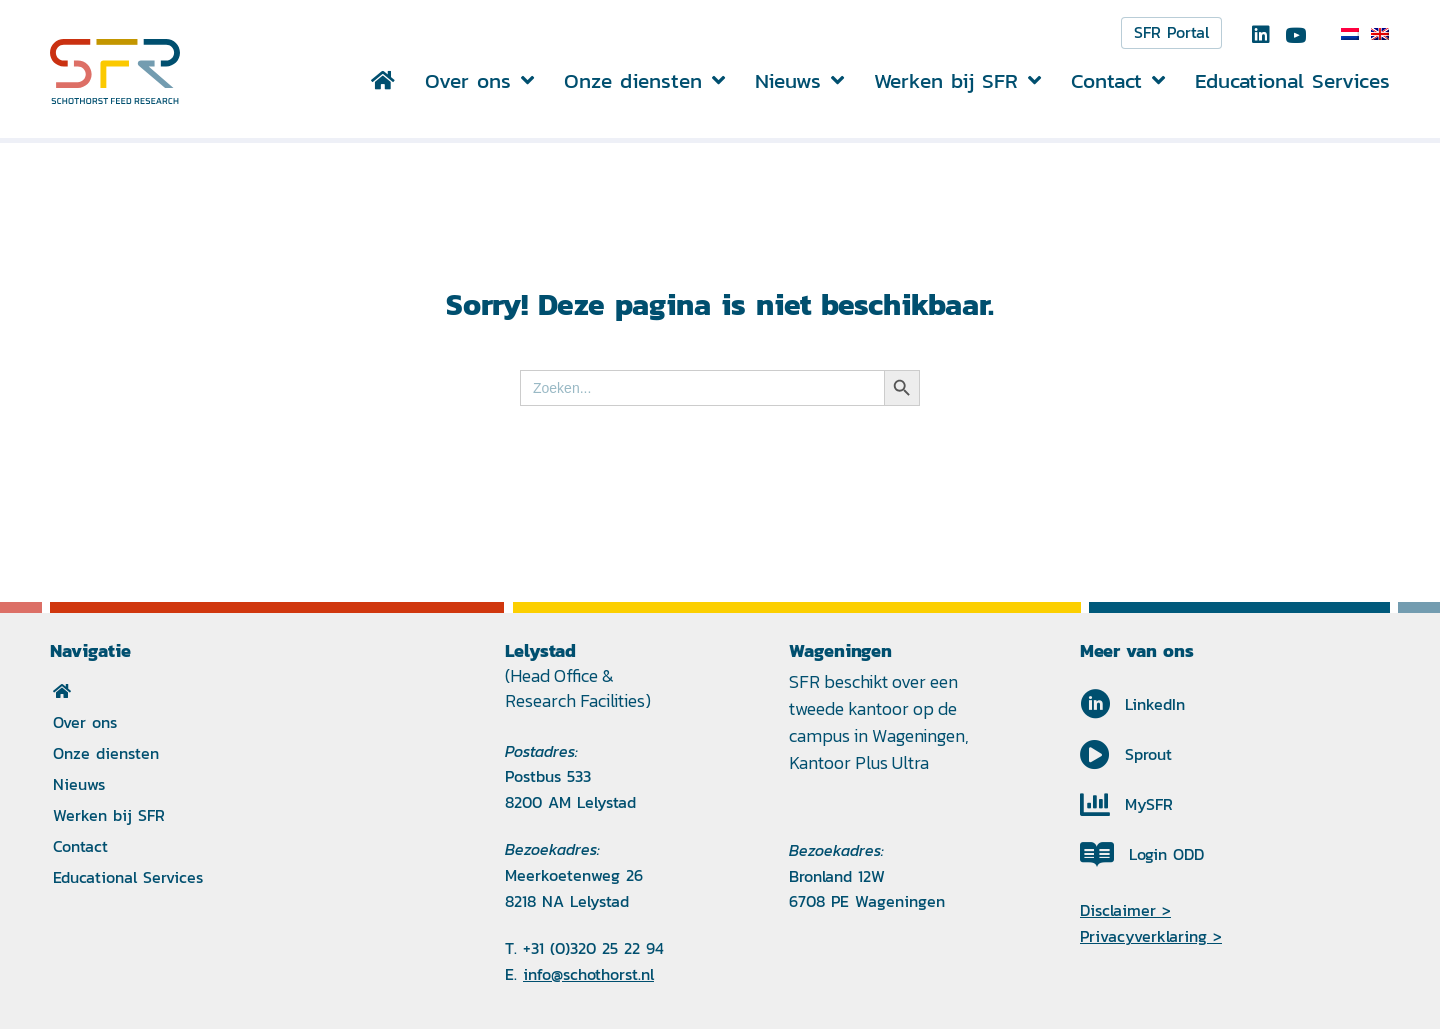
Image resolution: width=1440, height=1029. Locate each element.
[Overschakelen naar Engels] (1380, 34)
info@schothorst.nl (588, 974)
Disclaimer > (1125, 910)
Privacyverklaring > (1151, 936)
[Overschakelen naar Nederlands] (1350, 34)
